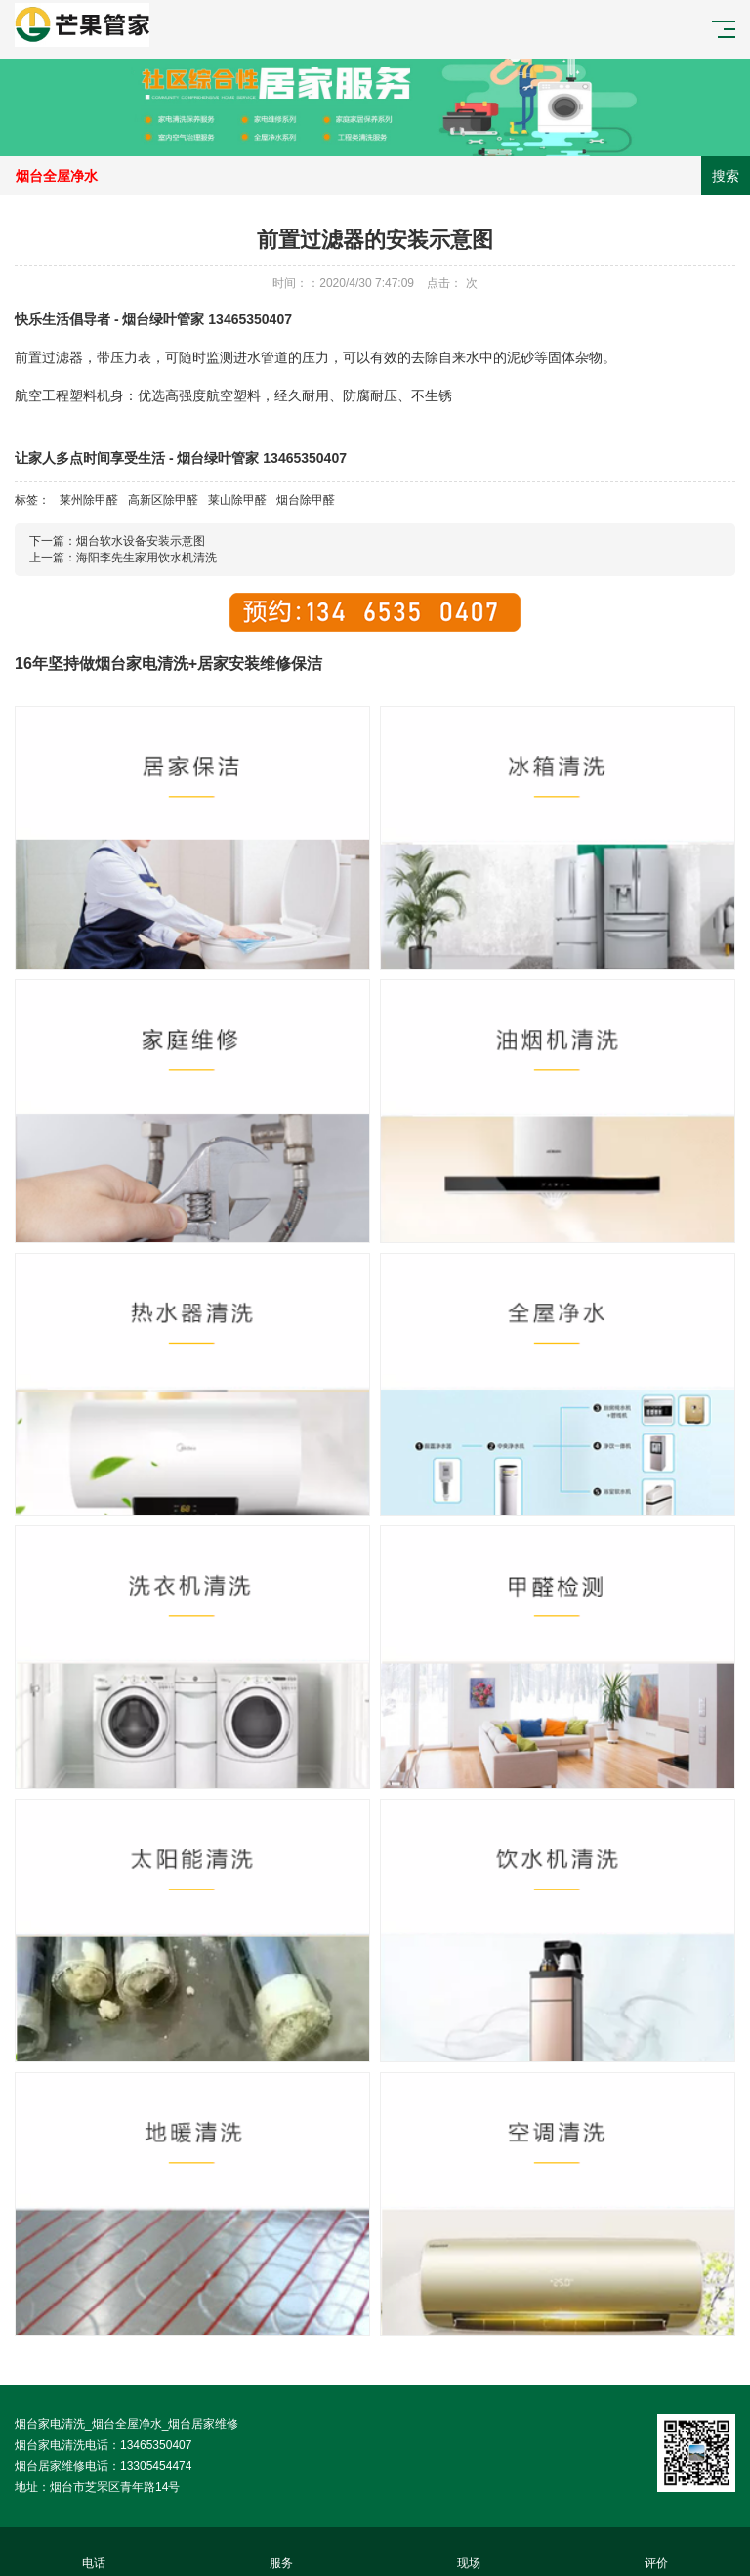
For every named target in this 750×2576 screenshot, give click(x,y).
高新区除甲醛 (163, 500)
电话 (94, 2552)
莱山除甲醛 (237, 500)
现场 (468, 2552)
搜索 (725, 176)
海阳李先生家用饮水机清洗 (146, 557)
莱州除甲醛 (89, 500)
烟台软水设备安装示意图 (140, 541)
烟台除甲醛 (305, 500)
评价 (656, 2552)
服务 (281, 2552)
